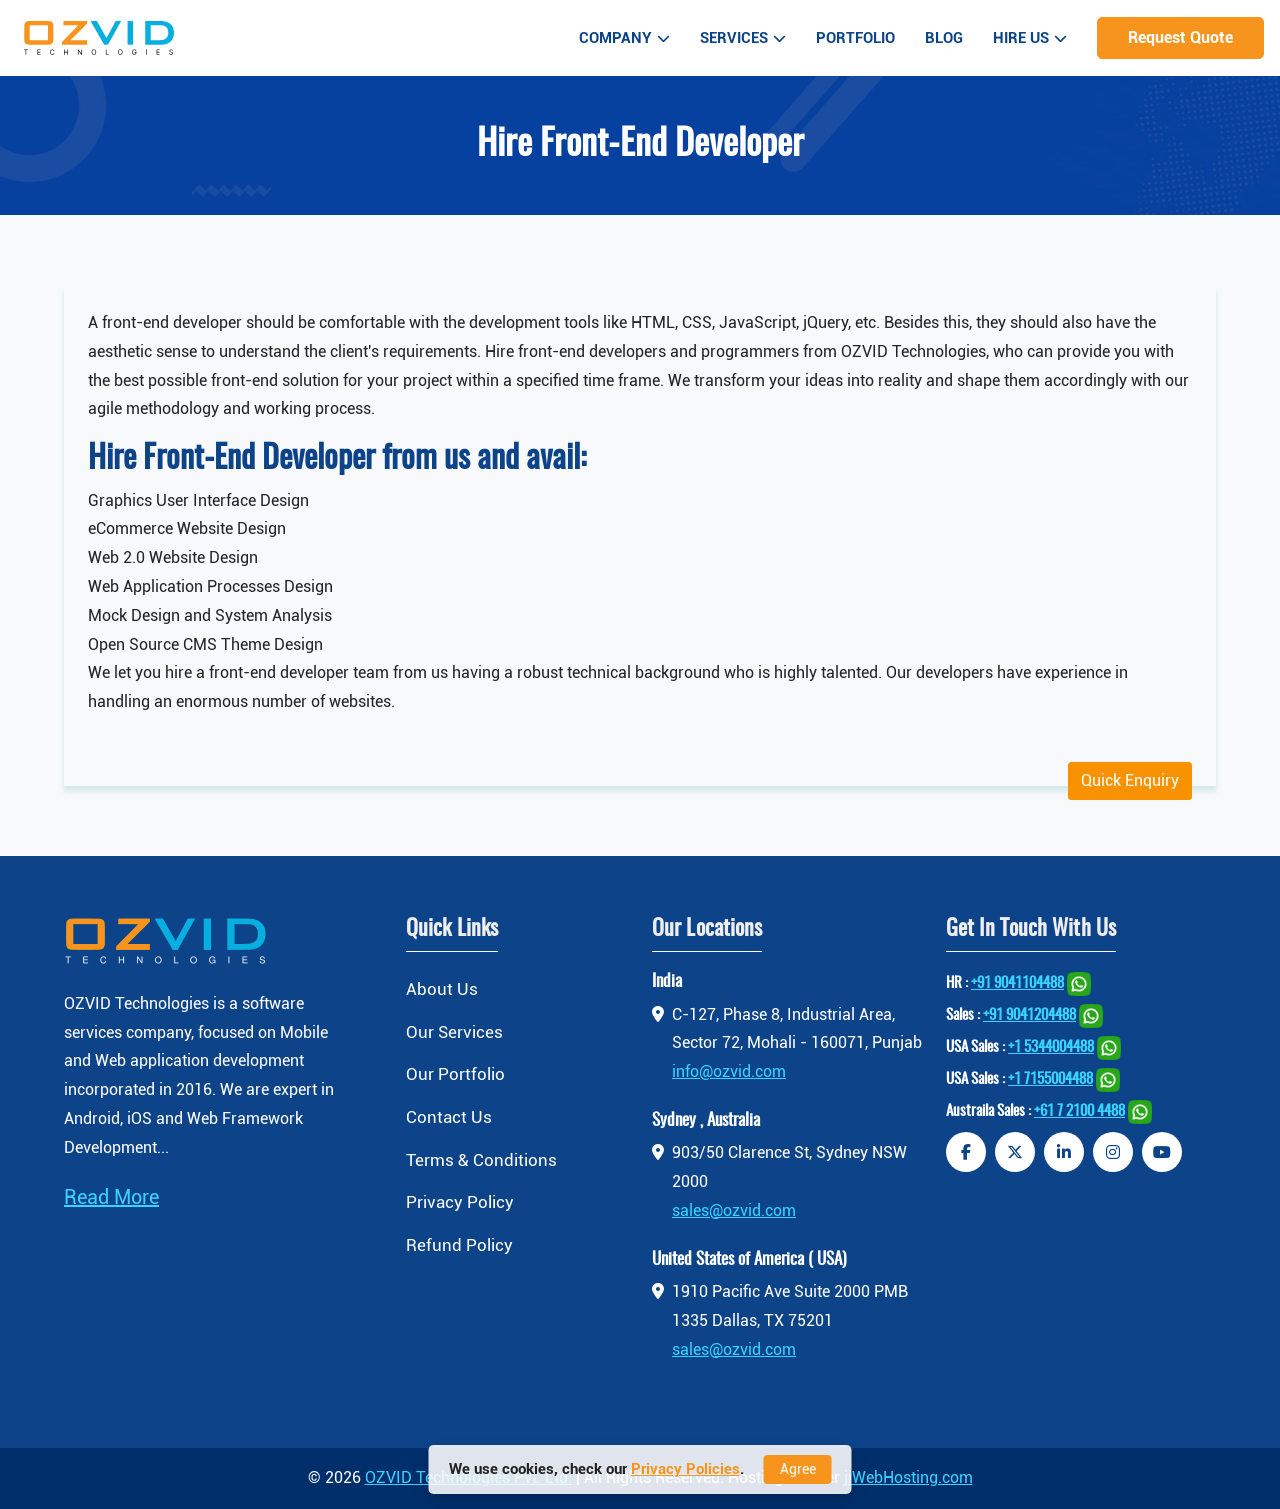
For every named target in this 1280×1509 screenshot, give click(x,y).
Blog (944, 38)
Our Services (454, 1032)
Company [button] (624, 38)
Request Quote (1180, 37)
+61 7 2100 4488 (1079, 1111)
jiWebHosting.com (908, 1477)
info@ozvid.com (729, 1071)
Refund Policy (459, 1245)
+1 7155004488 (1050, 1079)
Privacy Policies (685, 1469)
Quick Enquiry (1130, 780)
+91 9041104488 (1017, 983)
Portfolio (855, 38)
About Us (442, 989)
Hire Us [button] (1030, 38)
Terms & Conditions (481, 1160)
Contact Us (449, 1117)
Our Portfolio (455, 1074)
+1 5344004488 (1051, 1047)
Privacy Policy (460, 1202)
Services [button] (743, 38)
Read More (111, 1197)
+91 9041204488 (1029, 1015)
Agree (798, 1469)
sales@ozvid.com (734, 1210)
